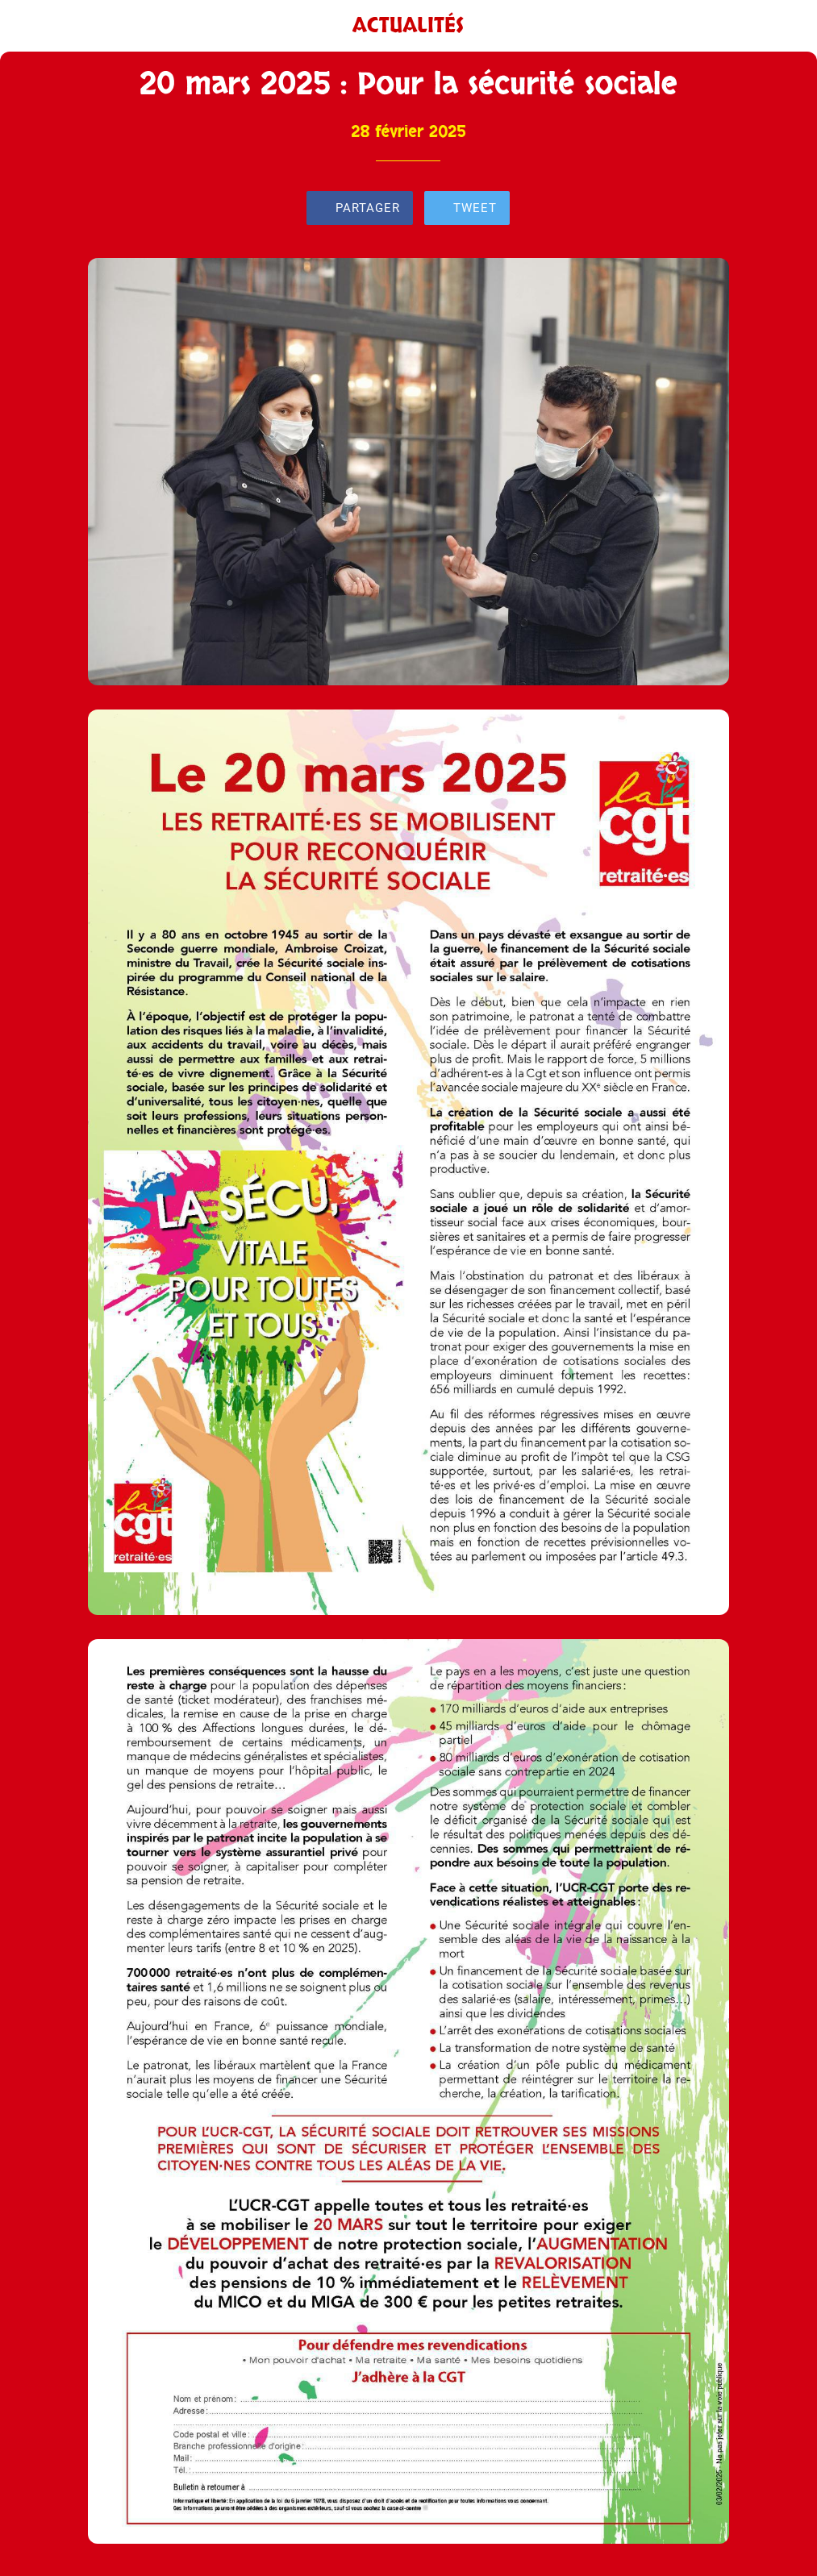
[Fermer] (25, 25)
